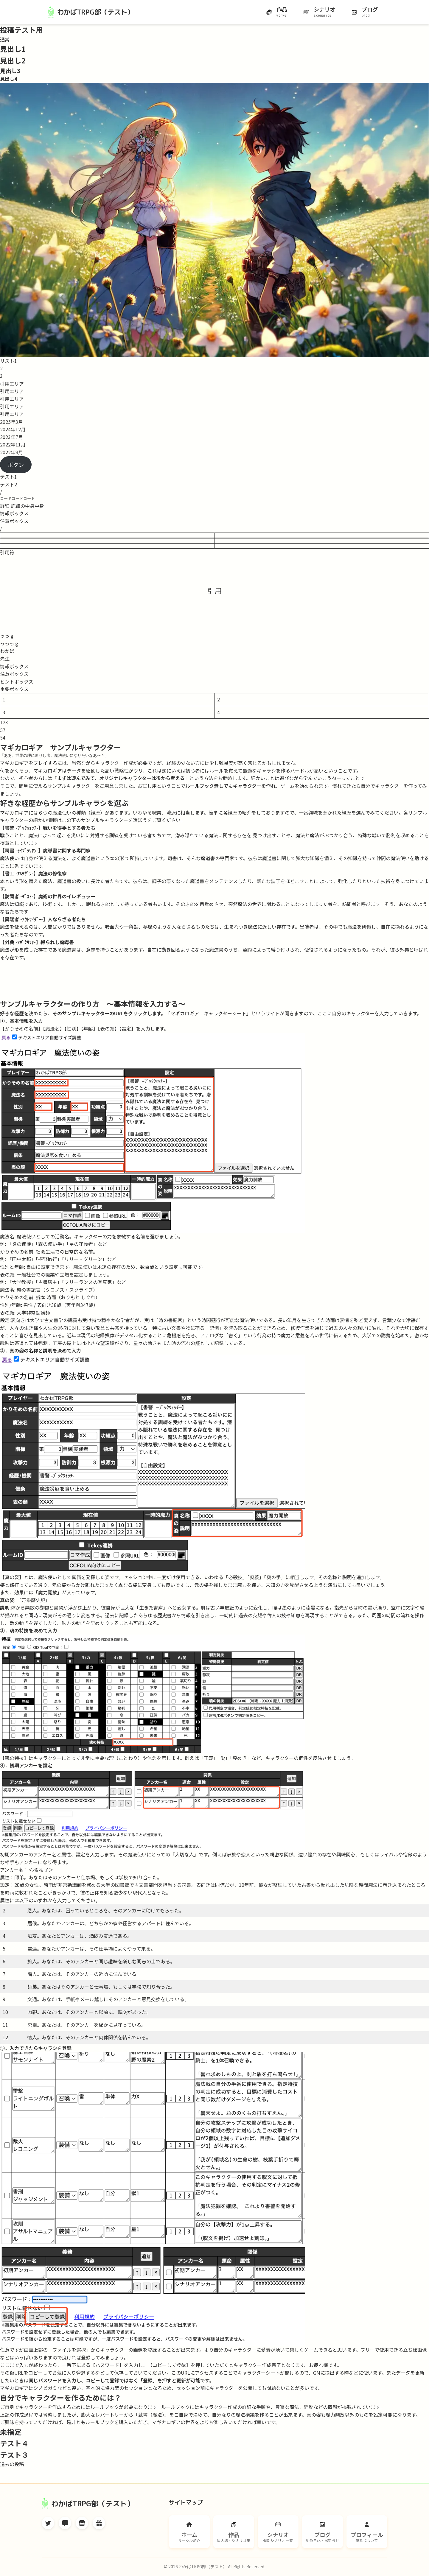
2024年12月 (13, 429)
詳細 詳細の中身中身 (22, 505)
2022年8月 (11, 452)
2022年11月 (13, 444)
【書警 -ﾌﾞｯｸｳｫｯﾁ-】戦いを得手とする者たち (47, 827)
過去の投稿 (12, 2464)
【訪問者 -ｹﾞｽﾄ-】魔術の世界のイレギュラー (47, 896)
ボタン (16, 464)
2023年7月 (11, 437)
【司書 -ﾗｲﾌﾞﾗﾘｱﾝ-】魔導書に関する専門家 (45, 850)
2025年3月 (11, 421)
